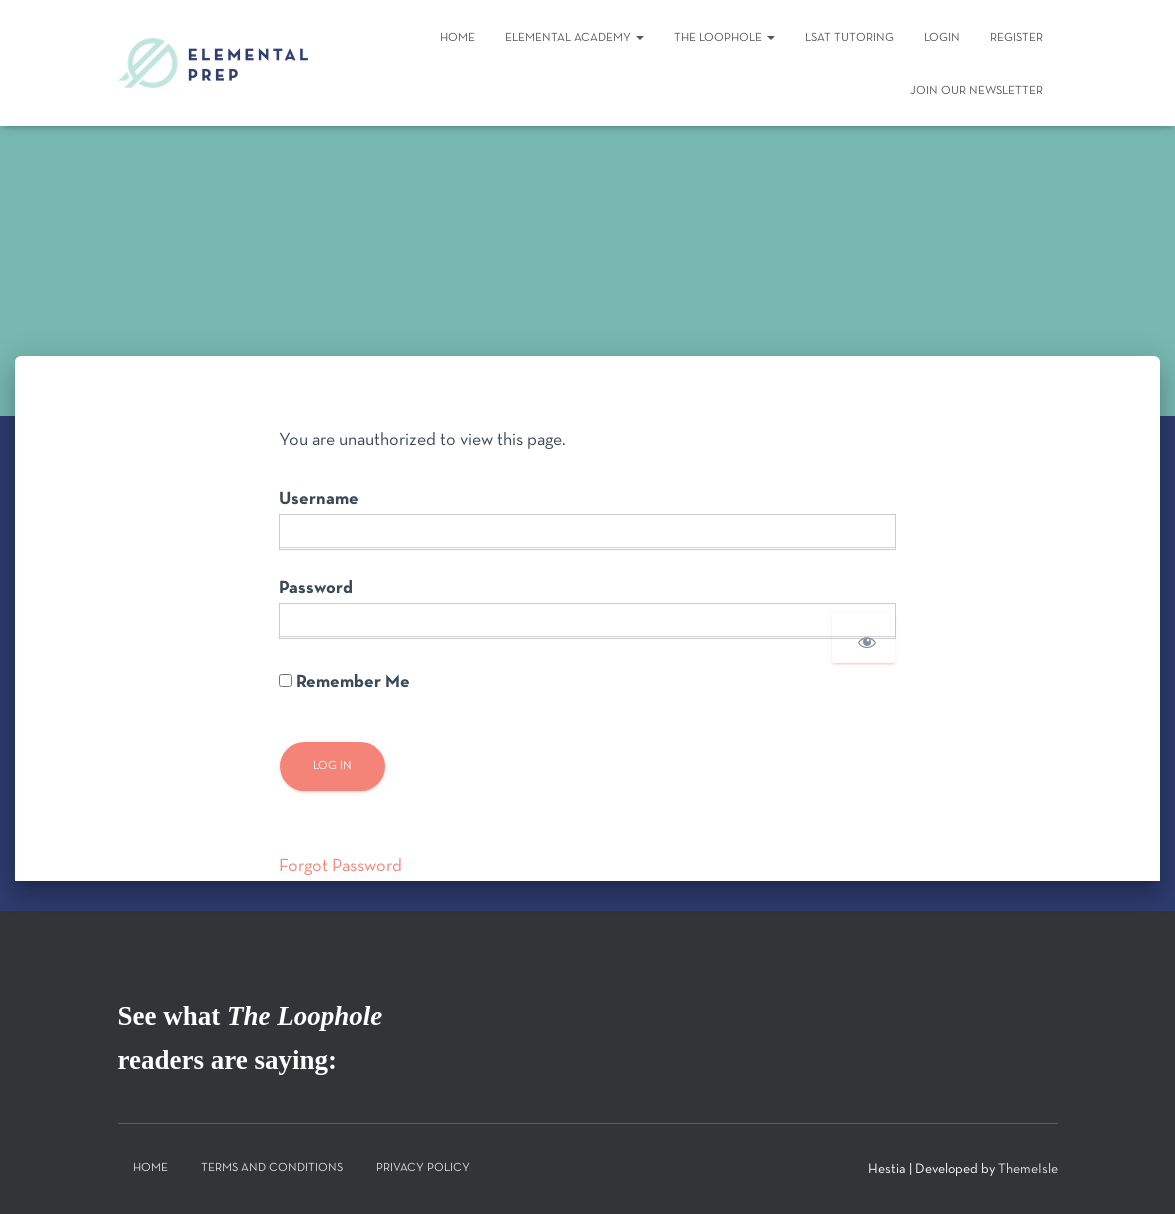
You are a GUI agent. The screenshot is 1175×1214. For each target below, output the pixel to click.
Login (942, 38)
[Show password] (863, 638)
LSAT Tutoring (849, 38)
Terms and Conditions (272, 1168)
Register (1016, 38)
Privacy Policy (423, 1168)
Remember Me (344, 682)
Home (457, 38)
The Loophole (724, 38)
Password (316, 588)
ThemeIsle (1028, 1169)
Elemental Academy (574, 38)
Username (319, 499)
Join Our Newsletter (976, 91)
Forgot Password (341, 866)
